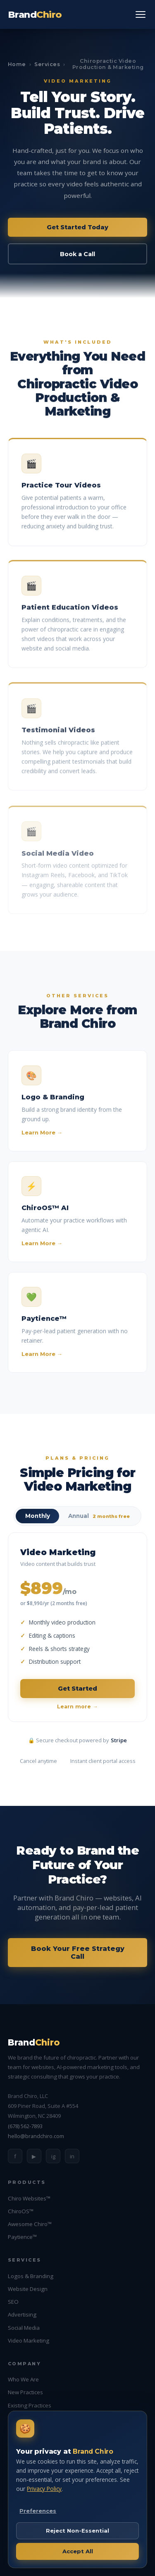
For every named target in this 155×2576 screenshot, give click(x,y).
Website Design (28, 2289)
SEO (13, 2301)
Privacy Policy (44, 2489)
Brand (35, 14)
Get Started (77, 1688)
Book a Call (77, 254)
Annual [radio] (99, 1516)
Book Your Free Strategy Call (77, 1952)
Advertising (22, 2314)
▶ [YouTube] (34, 2156)
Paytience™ (22, 2237)
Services (47, 64)
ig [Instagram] (53, 2156)
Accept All (77, 2551)
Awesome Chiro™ (30, 2224)
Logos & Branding (30, 2276)
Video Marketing (28, 2340)
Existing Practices (29, 2405)
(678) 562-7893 (25, 2126)
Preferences (37, 2511)
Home (17, 64)
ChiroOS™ (20, 2211)
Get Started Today (77, 227)
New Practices (25, 2392)
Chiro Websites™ (29, 2198)
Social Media (24, 2327)
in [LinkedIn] (72, 2156)
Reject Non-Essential (77, 2530)
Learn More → (41, 1136)
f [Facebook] (15, 2156)
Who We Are (23, 2379)
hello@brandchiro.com (36, 2136)
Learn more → (77, 1706)
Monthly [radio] (37, 1516)
